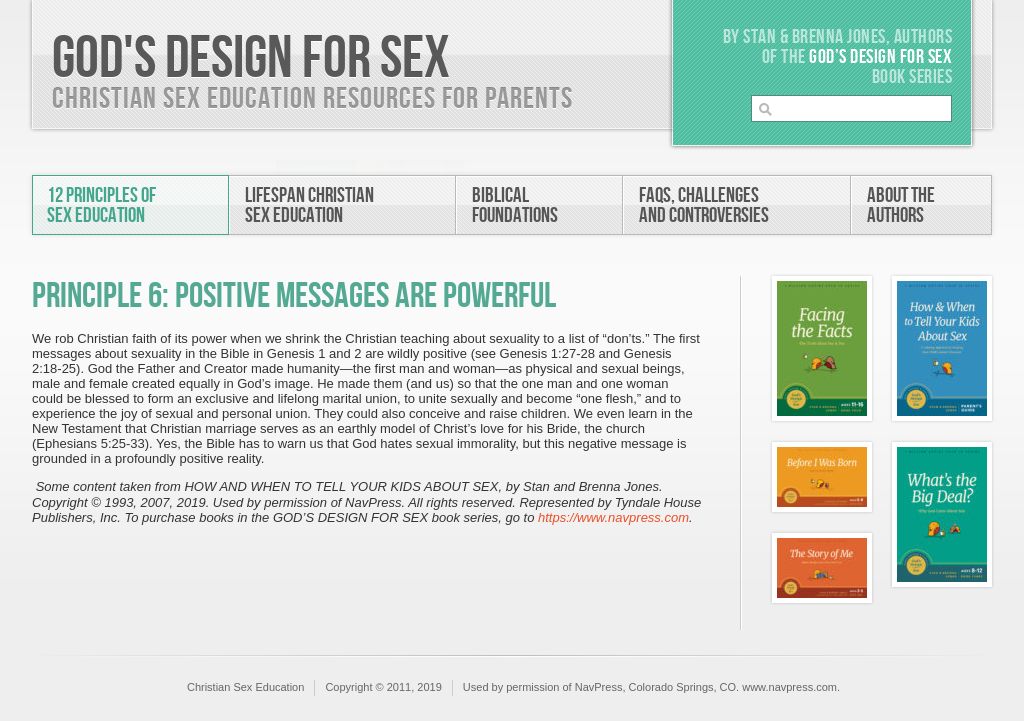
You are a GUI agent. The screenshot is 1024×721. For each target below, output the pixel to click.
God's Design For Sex (251, 59)
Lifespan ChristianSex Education (309, 205)
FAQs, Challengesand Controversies (704, 205)
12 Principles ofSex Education (101, 205)
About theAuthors (901, 205)
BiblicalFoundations (515, 205)
